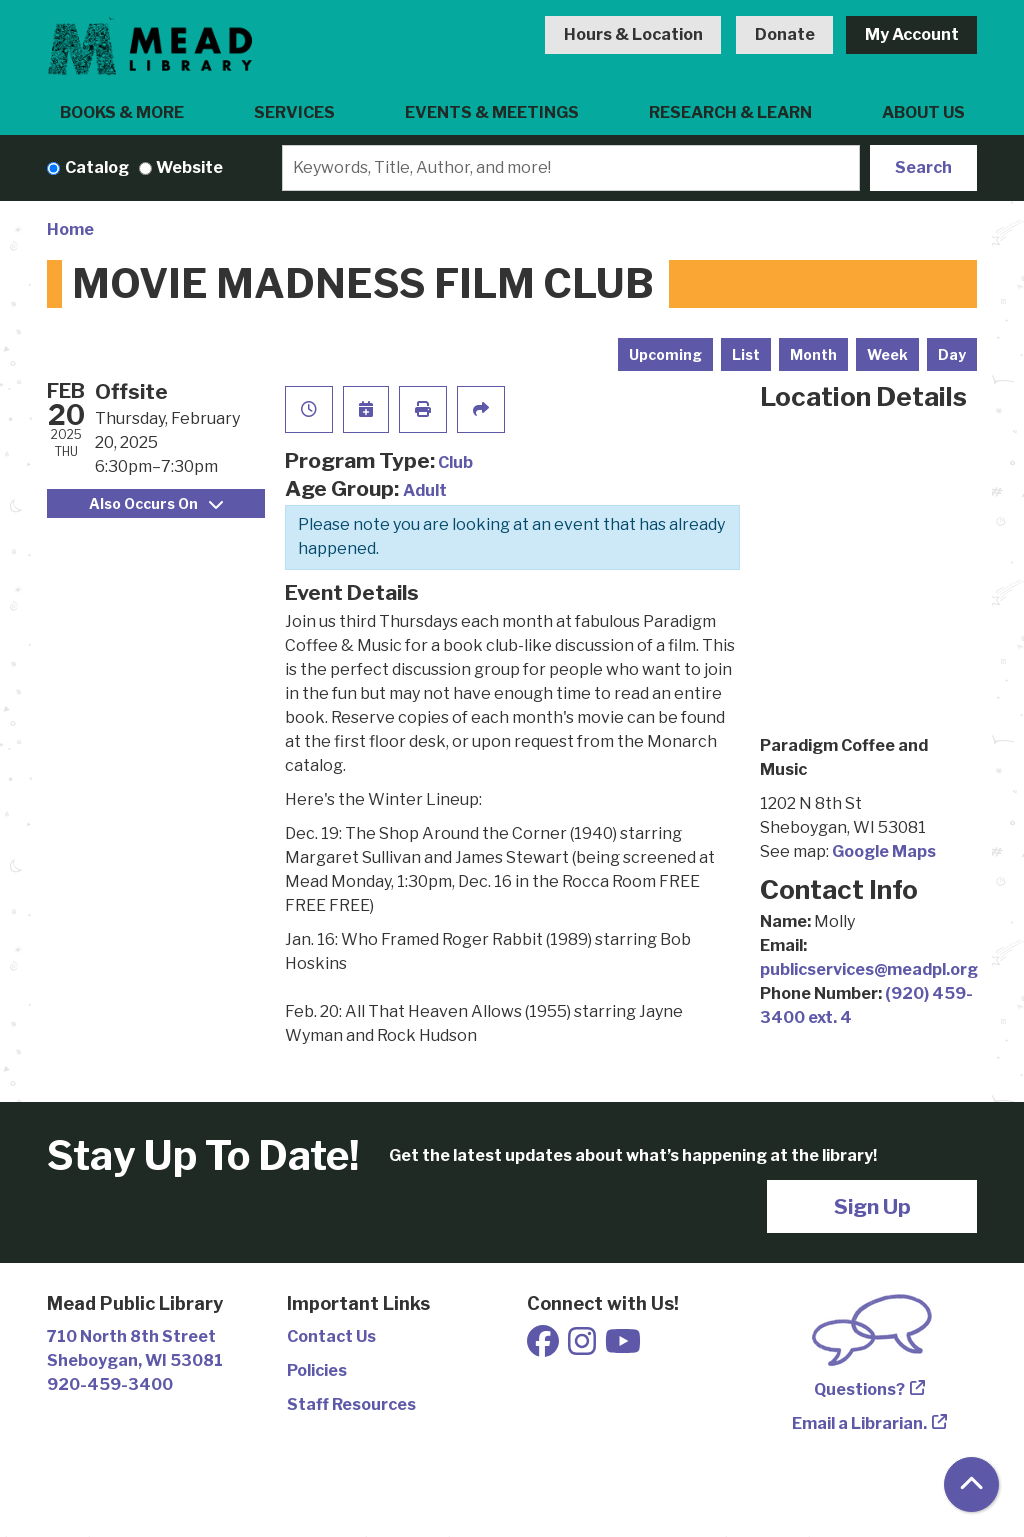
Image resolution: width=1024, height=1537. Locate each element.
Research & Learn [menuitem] (730, 112)
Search (923, 167)
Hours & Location (633, 34)
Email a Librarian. (859, 1423)
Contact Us (331, 1336)
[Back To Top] (971, 1484)
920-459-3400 (110, 1384)
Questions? (859, 1389)
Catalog (97, 167)
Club (455, 462)
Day (952, 354)
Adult (425, 490)
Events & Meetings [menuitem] (492, 112)
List (746, 354)
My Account (912, 34)
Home (70, 229)
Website (189, 167)
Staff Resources (351, 1404)
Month (813, 354)
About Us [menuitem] (923, 112)
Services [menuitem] (294, 112)
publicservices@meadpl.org (869, 969)
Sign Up (872, 1206)
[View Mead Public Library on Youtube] (623, 1347)
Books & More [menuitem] (122, 112)
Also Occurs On (156, 503)
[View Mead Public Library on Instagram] (583, 1347)
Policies (317, 1370)
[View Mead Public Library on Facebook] (544, 1347)
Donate (785, 34)
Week (887, 354)
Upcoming (665, 354)
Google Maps (884, 851)
